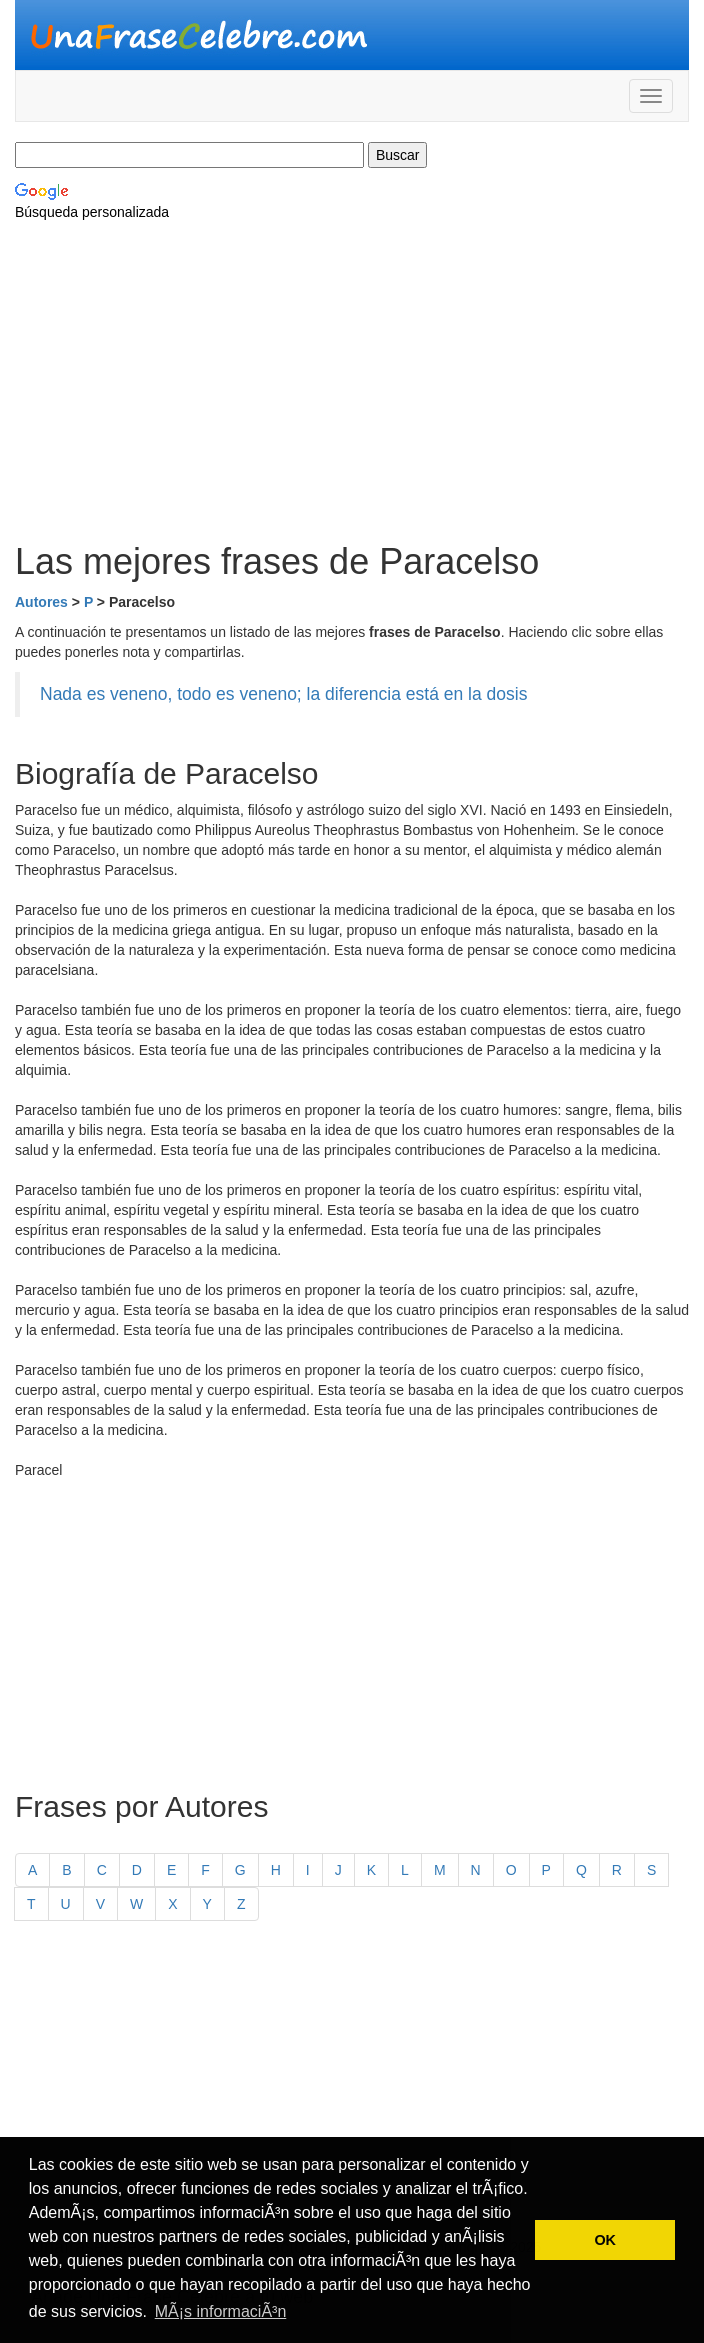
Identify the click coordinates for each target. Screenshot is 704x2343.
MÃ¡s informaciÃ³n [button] (221, 2311)
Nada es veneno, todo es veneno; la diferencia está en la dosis (283, 694)
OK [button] (605, 2240)
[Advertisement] (352, 382)
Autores (41, 602)
